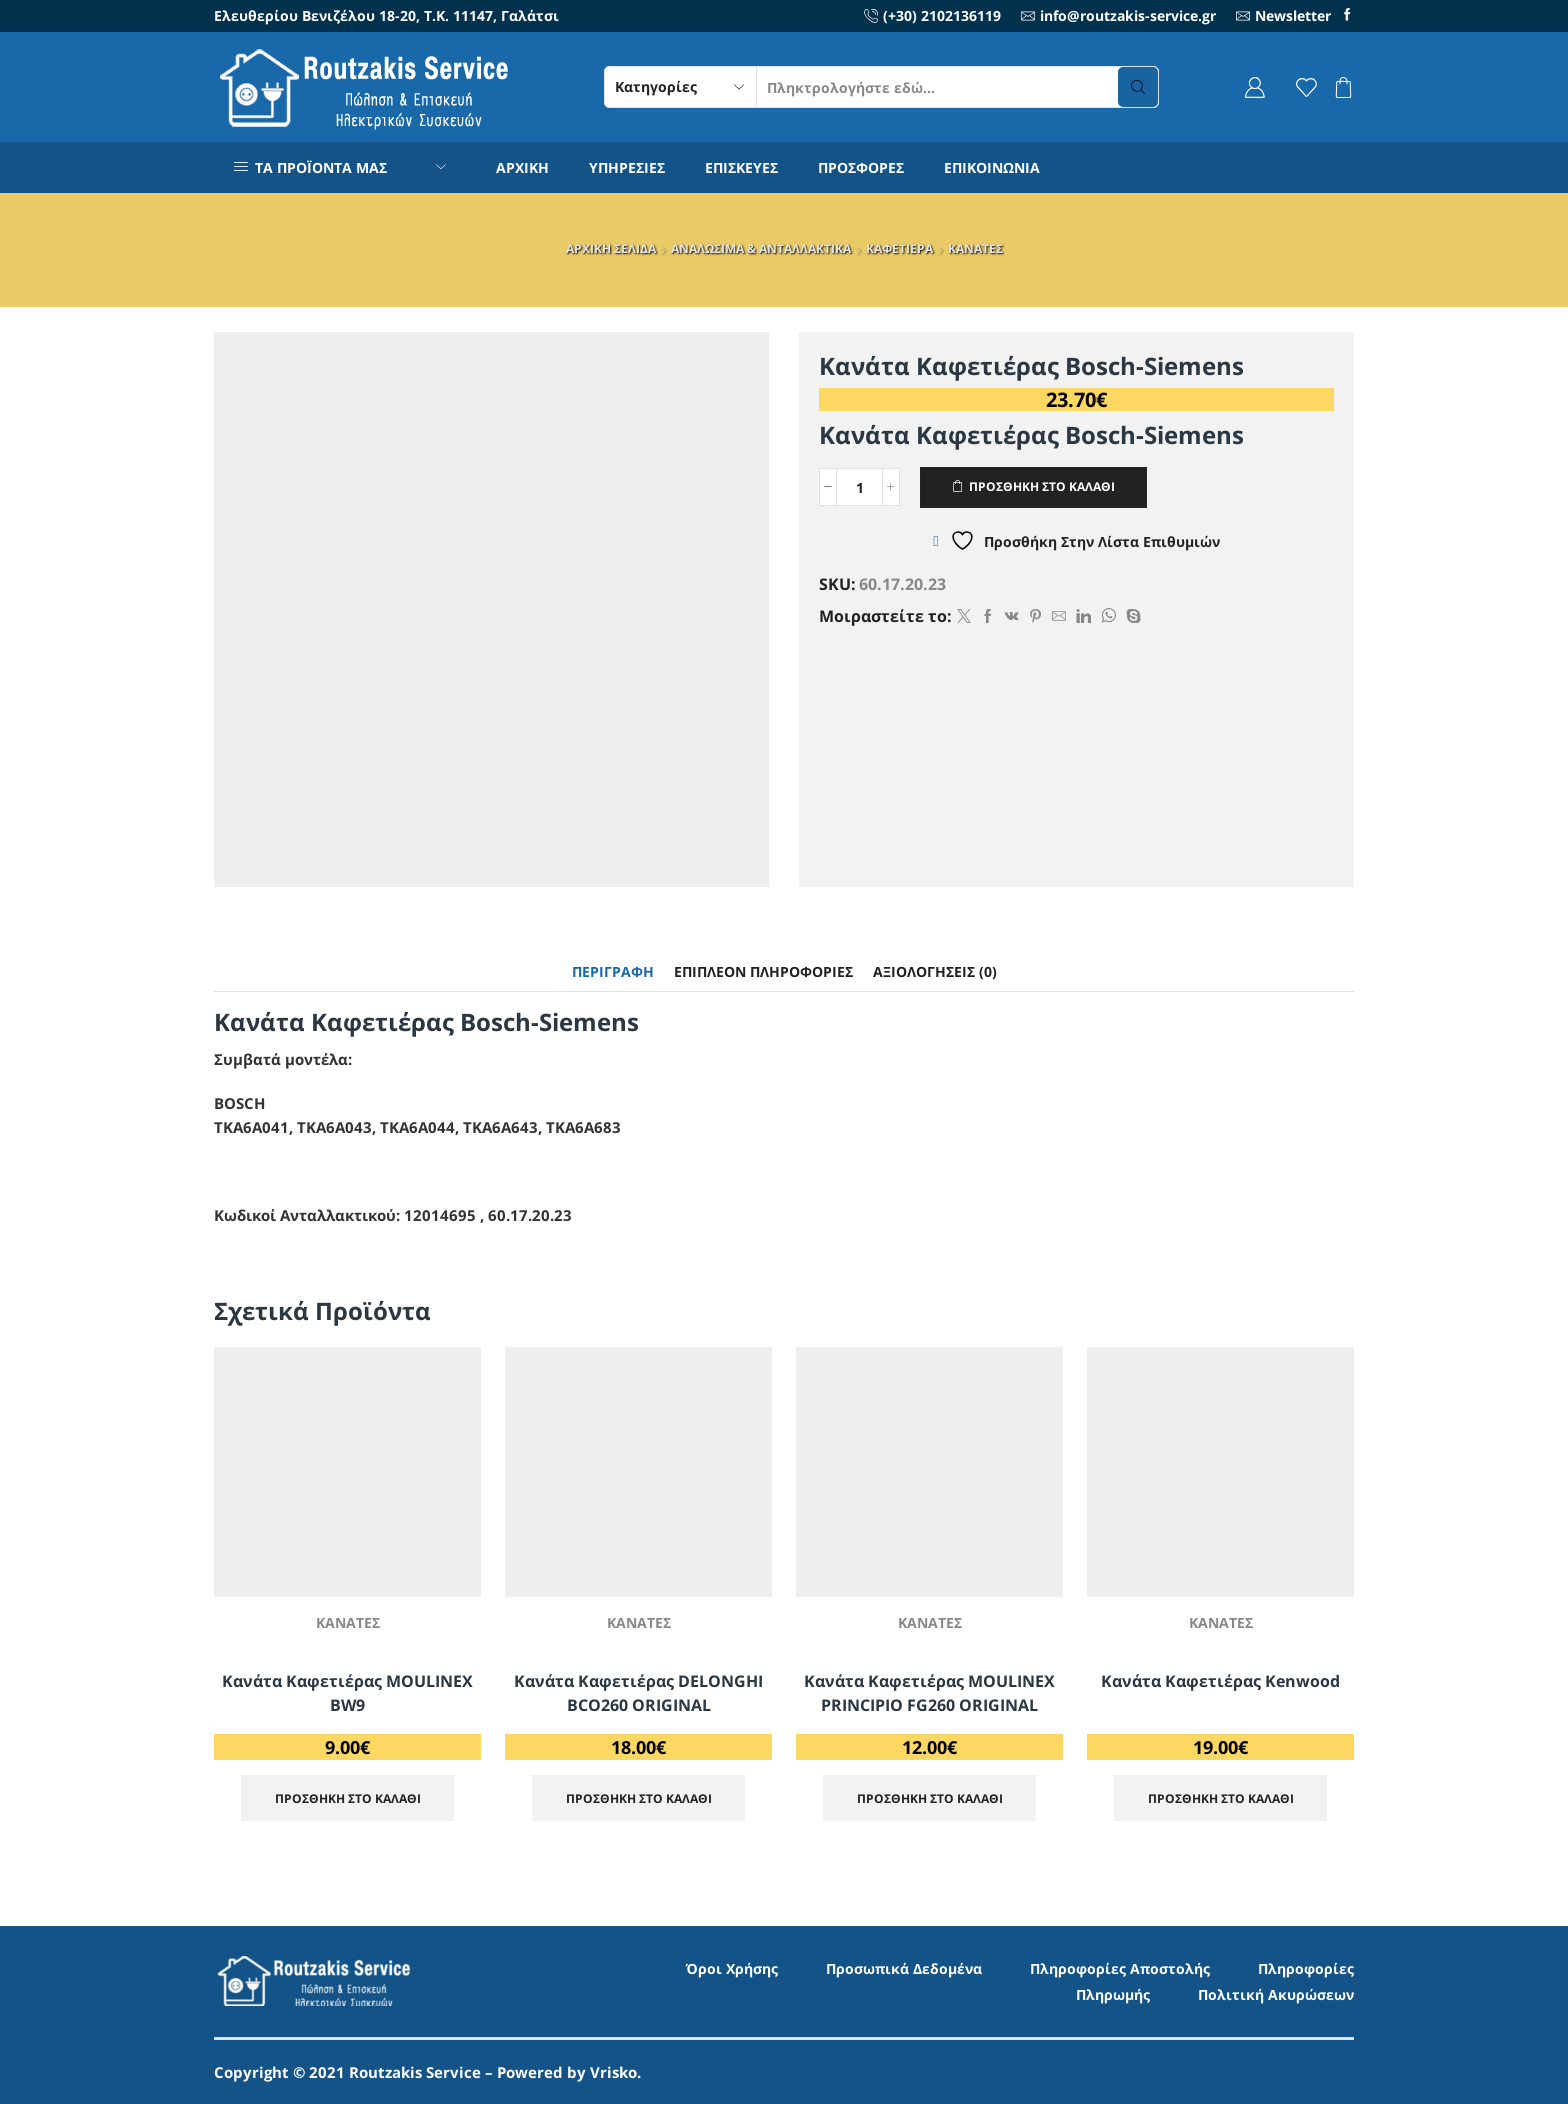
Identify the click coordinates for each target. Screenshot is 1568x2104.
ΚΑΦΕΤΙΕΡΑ (899, 248)
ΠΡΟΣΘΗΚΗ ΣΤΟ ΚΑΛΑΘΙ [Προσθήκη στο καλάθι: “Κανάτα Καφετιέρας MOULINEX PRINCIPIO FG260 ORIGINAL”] (930, 1798)
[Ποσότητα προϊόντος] (859, 487)
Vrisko (613, 2072)
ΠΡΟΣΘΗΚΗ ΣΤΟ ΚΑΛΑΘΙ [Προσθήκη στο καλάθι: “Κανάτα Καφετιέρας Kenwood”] (1221, 1798)
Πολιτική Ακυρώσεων (1276, 1994)
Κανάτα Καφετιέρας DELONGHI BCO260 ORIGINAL (638, 1693)
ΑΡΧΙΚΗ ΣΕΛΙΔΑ (611, 248)
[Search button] (1138, 87)
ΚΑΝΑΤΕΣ (975, 248)
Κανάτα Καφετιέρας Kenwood (1220, 1681)
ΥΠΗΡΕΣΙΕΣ (627, 167)
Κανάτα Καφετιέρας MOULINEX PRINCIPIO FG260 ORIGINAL (929, 1693)
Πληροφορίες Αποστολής (1120, 1968)
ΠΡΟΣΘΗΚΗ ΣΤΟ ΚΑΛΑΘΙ (1042, 486)
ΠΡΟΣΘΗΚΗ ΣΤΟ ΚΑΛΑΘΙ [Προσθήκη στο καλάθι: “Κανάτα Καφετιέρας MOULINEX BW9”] (348, 1798)
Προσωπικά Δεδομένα (904, 1968)
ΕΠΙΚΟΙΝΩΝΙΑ (992, 167)
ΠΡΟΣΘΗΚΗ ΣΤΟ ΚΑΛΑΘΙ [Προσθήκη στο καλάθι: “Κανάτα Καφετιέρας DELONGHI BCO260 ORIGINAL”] (639, 1798)
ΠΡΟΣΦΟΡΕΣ (861, 167)
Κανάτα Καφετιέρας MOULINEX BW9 (347, 1693)
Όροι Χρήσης (732, 1968)
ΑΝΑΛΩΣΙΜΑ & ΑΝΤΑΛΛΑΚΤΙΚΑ (761, 248)
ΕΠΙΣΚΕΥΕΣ (741, 167)
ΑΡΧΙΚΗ (522, 167)
